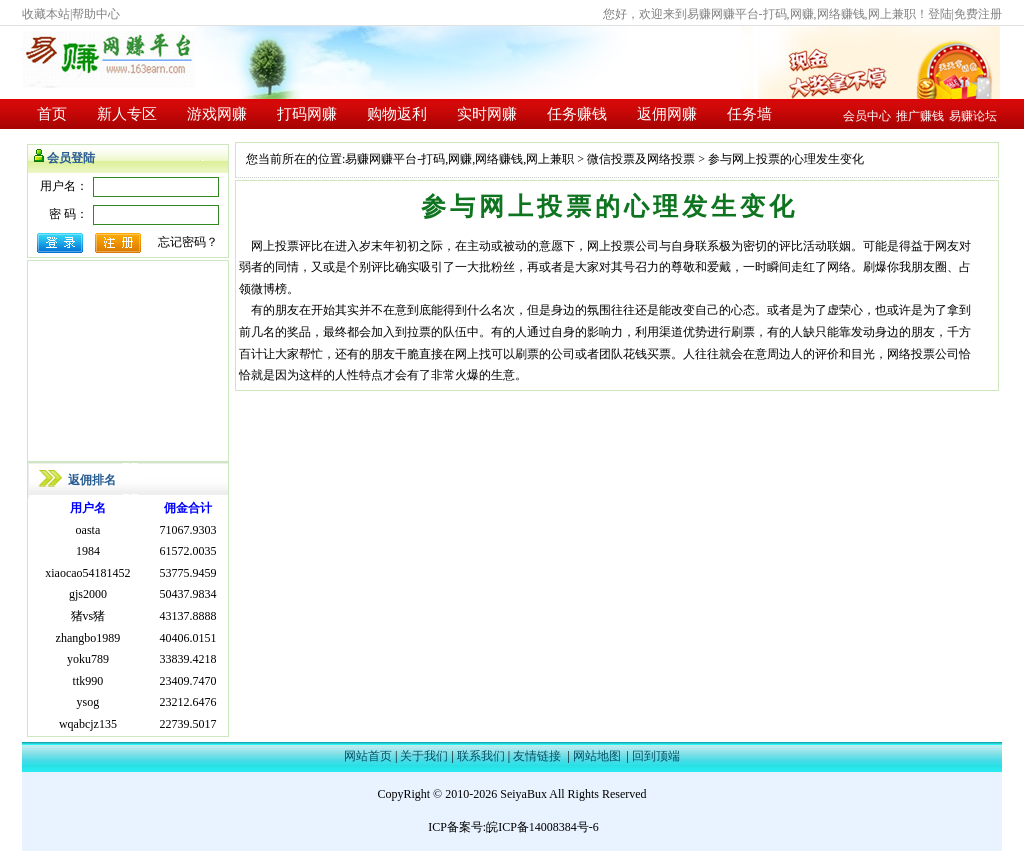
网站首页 (368, 756)
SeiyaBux (523, 794)
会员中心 (867, 116)
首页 (52, 114)
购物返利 (397, 114)
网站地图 (597, 756)
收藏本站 (46, 14)
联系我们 (481, 756)
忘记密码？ (188, 242)
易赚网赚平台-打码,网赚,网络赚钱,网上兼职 (459, 159)
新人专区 (127, 114)
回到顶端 (656, 756)
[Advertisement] (128, 361)
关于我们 (424, 756)
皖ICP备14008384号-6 (542, 827)
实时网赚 (487, 114)
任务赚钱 (577, 114)
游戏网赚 (217, 114)
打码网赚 (307, 114)
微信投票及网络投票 (641, 159)
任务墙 (749, 114)
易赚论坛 (973, 116)
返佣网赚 (667, 114)
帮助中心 (96, 14)
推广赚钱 (920, 116)
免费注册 (978, 14)
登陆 (940, 14)
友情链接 (537, 756)
